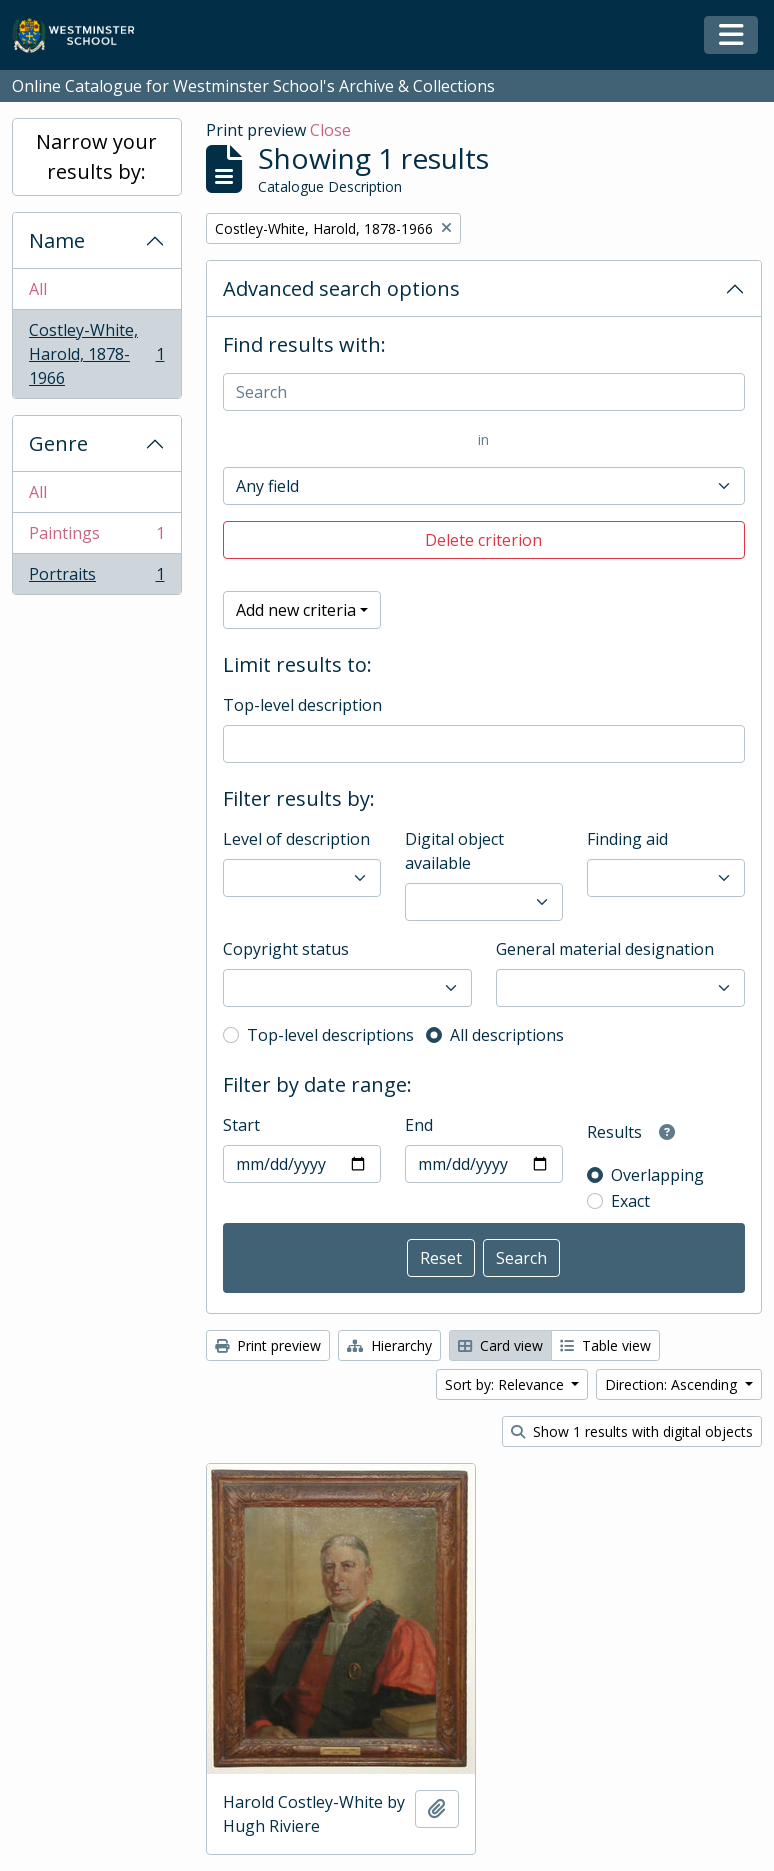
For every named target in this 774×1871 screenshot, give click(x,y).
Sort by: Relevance (506, 1384)
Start (241, 1125)
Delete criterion (483, 540)
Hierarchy (389, 1345)
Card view (500, 1345)
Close (330, 130)
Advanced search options (341, 288)
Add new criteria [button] (296, 610)
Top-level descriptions (330, 1035)
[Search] (484, 392)
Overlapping (657, 1175)
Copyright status (286, 949)
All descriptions (507, 1035)
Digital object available (454, 851)
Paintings (96, 537)
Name (57, 240)
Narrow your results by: (96, 156)
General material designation (605, 949)
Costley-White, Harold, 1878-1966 (96, 354)
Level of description (296, 839)
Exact (630, 1201)
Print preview (268, 1345)
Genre (58, 443)
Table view (605, 1345)
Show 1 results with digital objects (632, 1431)
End (419, 1125)
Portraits (96, 578)
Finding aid (627, 839)
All (38, 289)
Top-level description (302, 705)
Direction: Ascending (673, 1384)
